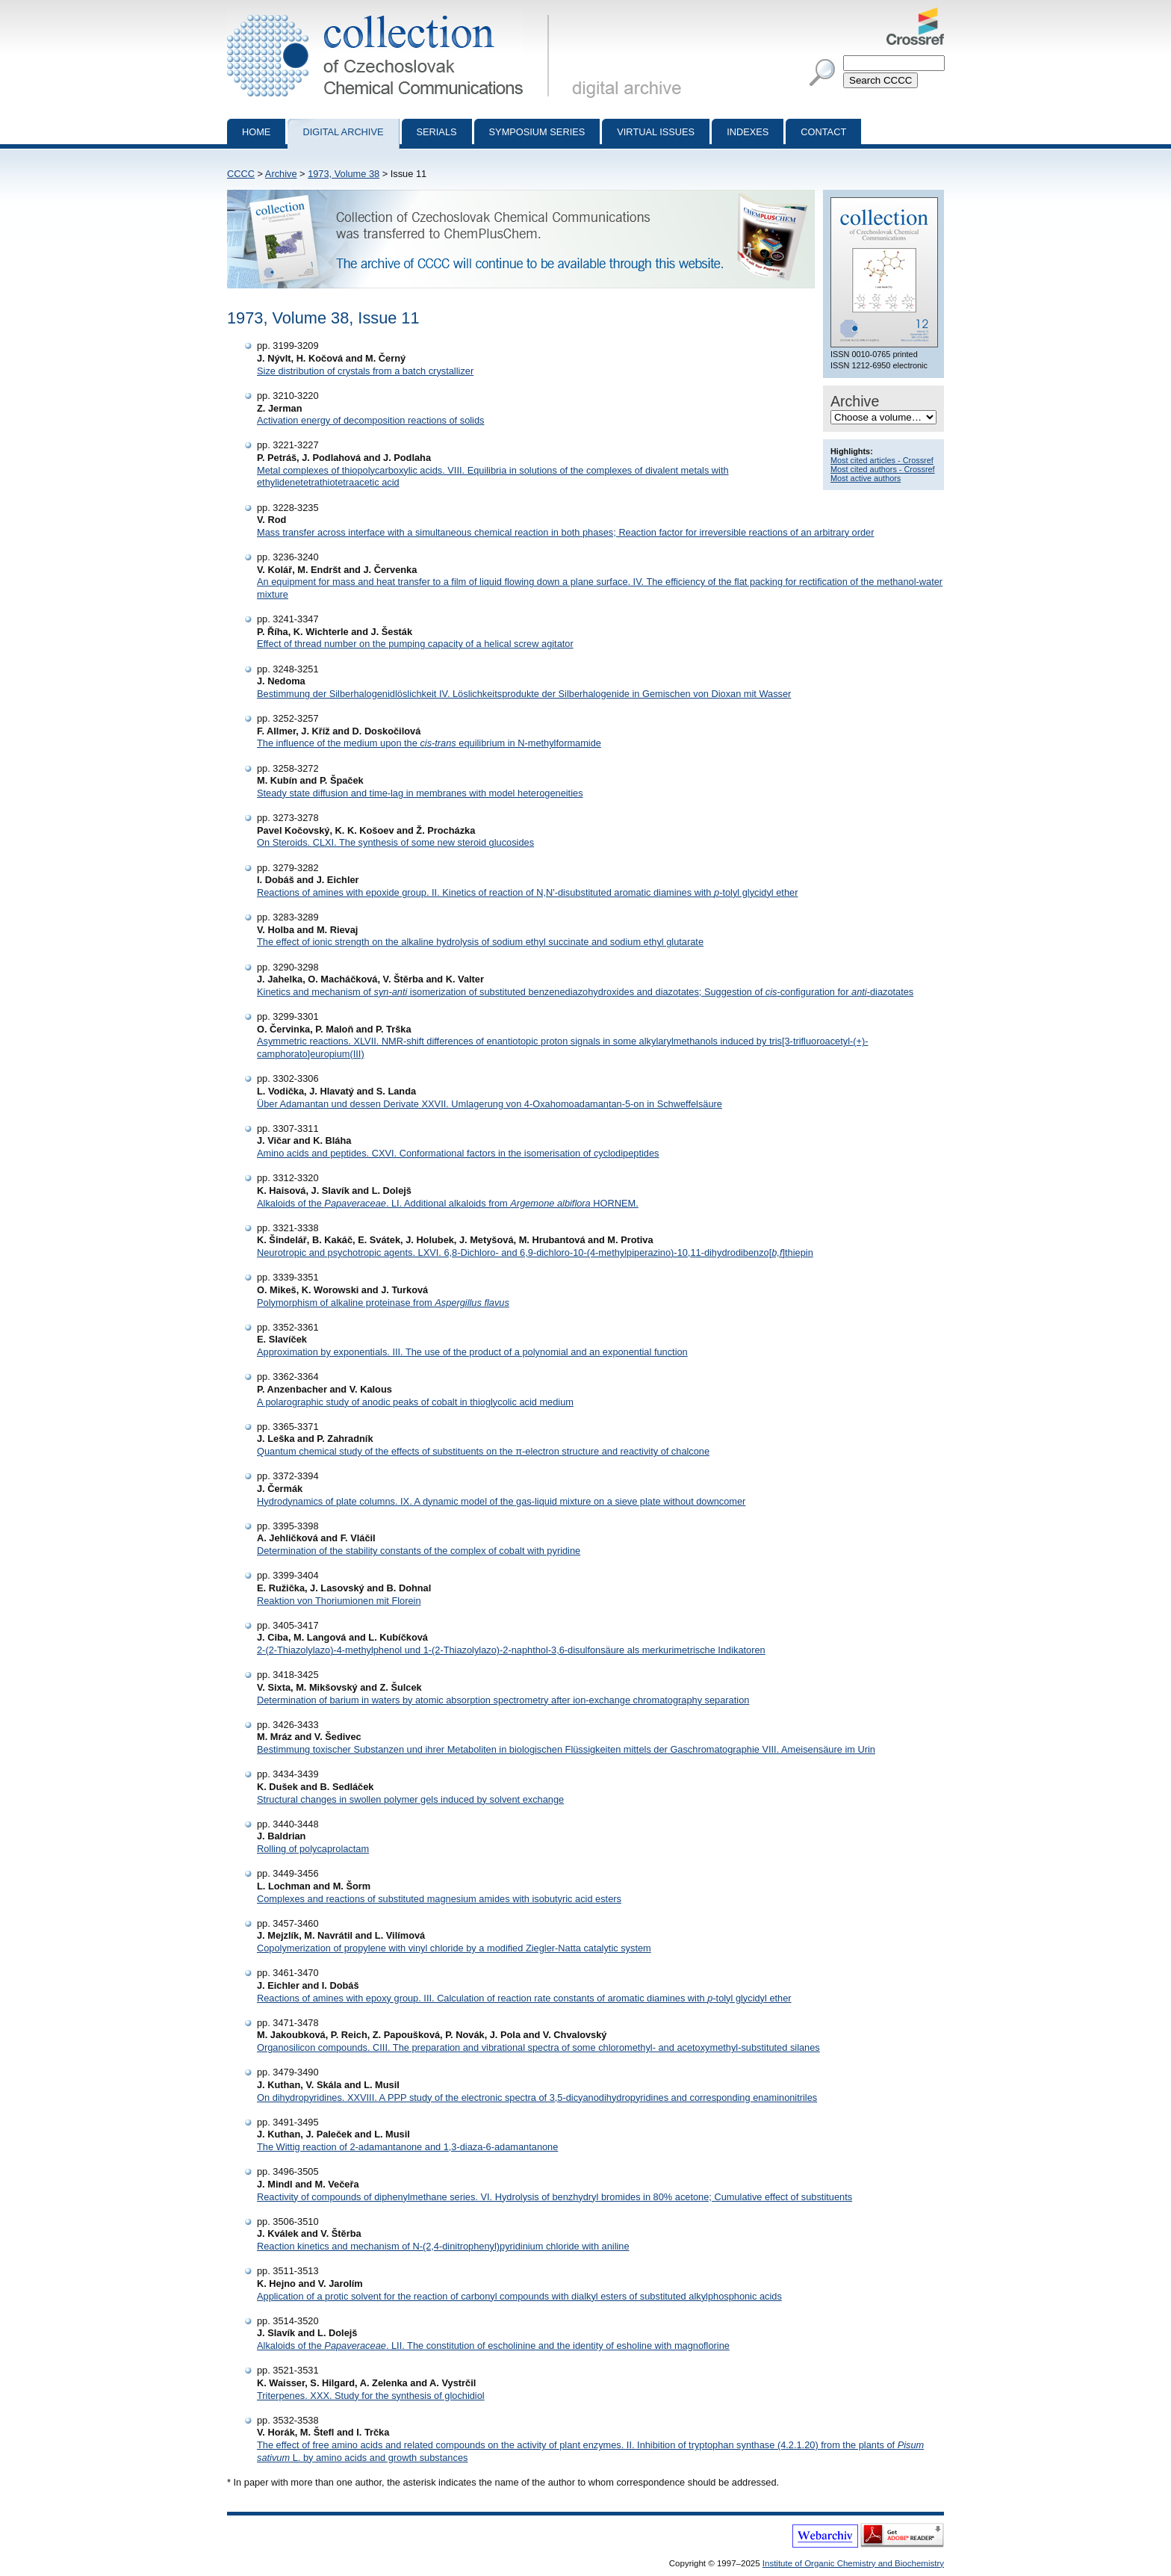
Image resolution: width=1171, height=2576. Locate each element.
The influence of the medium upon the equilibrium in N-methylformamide (429, 743)
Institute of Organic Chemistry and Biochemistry (853, 2563)
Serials (437, 131)
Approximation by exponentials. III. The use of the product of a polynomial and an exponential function (472, 1351)
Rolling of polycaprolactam (313, 1848)
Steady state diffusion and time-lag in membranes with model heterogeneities (420, 793)
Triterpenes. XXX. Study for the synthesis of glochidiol (371, 2395)
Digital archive (342, 131)
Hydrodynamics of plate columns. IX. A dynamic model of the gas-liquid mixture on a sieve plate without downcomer (501, 1501)
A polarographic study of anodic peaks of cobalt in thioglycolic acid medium (415, 1402)
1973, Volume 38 (343, 173)
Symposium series (537, 131)
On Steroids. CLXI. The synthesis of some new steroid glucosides (395, 842)
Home (256, 131)
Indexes (747, 131)
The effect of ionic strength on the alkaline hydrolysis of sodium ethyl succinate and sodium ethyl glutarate (480, 941)
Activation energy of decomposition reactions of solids (370, 420)
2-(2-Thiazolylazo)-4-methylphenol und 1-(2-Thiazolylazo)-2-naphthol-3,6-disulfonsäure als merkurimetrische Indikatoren (511, 1650)
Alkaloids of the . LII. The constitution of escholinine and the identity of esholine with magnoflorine (493, 2345)
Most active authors (865, 478)
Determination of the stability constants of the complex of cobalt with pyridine (418, 1550)
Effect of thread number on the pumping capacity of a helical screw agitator (415, 643)
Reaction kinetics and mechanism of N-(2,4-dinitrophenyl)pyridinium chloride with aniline (443, 2246)
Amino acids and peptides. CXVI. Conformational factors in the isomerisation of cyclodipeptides (458, 1153)
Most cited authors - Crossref (882, 469)
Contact (823, 131)
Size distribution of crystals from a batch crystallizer (365, 371)
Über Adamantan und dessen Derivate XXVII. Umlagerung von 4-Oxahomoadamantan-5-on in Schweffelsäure (489, 1103)
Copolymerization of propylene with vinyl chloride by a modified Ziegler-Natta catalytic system (454, 1948)
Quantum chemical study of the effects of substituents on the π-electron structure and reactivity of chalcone (483, 1451)
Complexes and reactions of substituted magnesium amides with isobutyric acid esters (439, 1898)
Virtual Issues (656, 131)
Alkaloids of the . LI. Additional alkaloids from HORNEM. (448, 1203)
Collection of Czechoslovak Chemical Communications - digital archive (391, 13)
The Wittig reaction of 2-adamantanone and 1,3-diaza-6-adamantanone (407, 2146)
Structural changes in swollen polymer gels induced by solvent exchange (410, 1799)
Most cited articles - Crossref (882, 460)
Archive (281, 173)
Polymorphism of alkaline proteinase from (383, 1302)
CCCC (241, 173)
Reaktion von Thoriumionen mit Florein (339, 1600)
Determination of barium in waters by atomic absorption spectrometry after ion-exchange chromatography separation (503, 1700)
